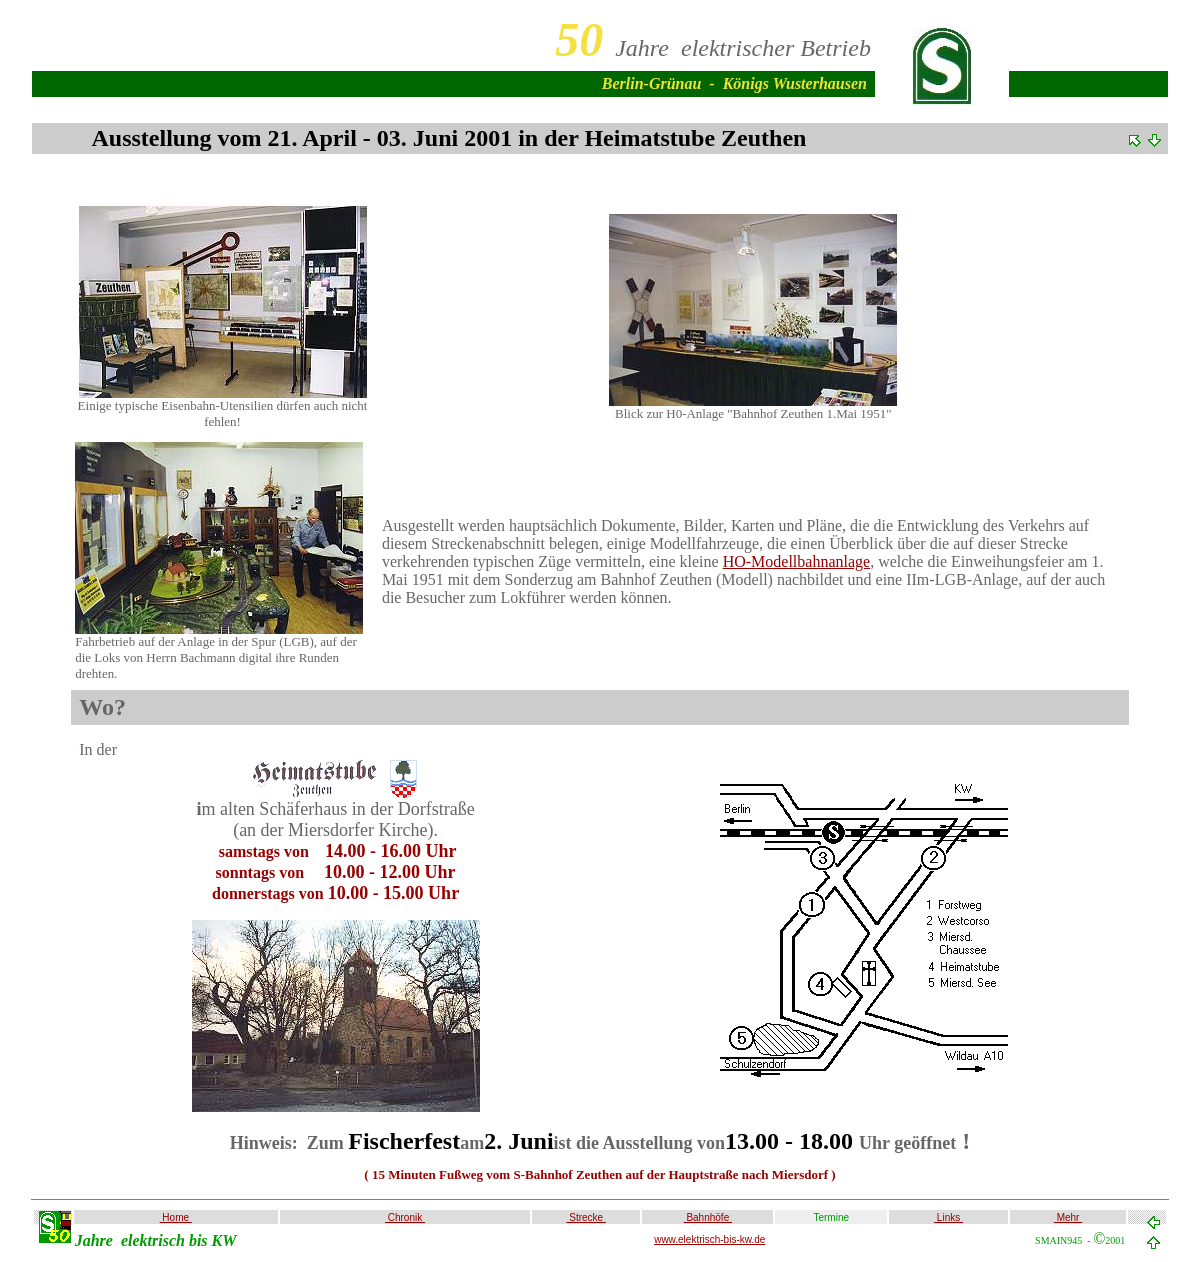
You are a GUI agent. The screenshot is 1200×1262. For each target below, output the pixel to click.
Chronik (405, 1217)
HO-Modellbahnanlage (797, 561)
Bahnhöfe (708, 1217)
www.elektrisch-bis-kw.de (709, 1239)
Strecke (585, 1217)
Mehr (1068, 1217)
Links (948, 1217)
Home (176, 1217)
